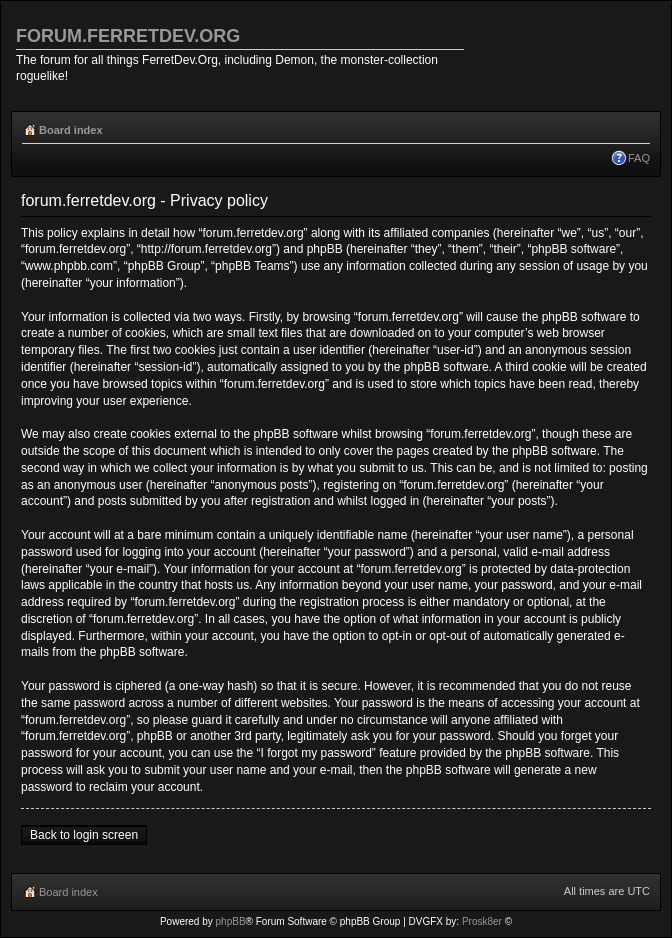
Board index (71, 130)
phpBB (231, 921)
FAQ (639, 158)
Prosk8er (482, 921)
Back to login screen (84, 835)
